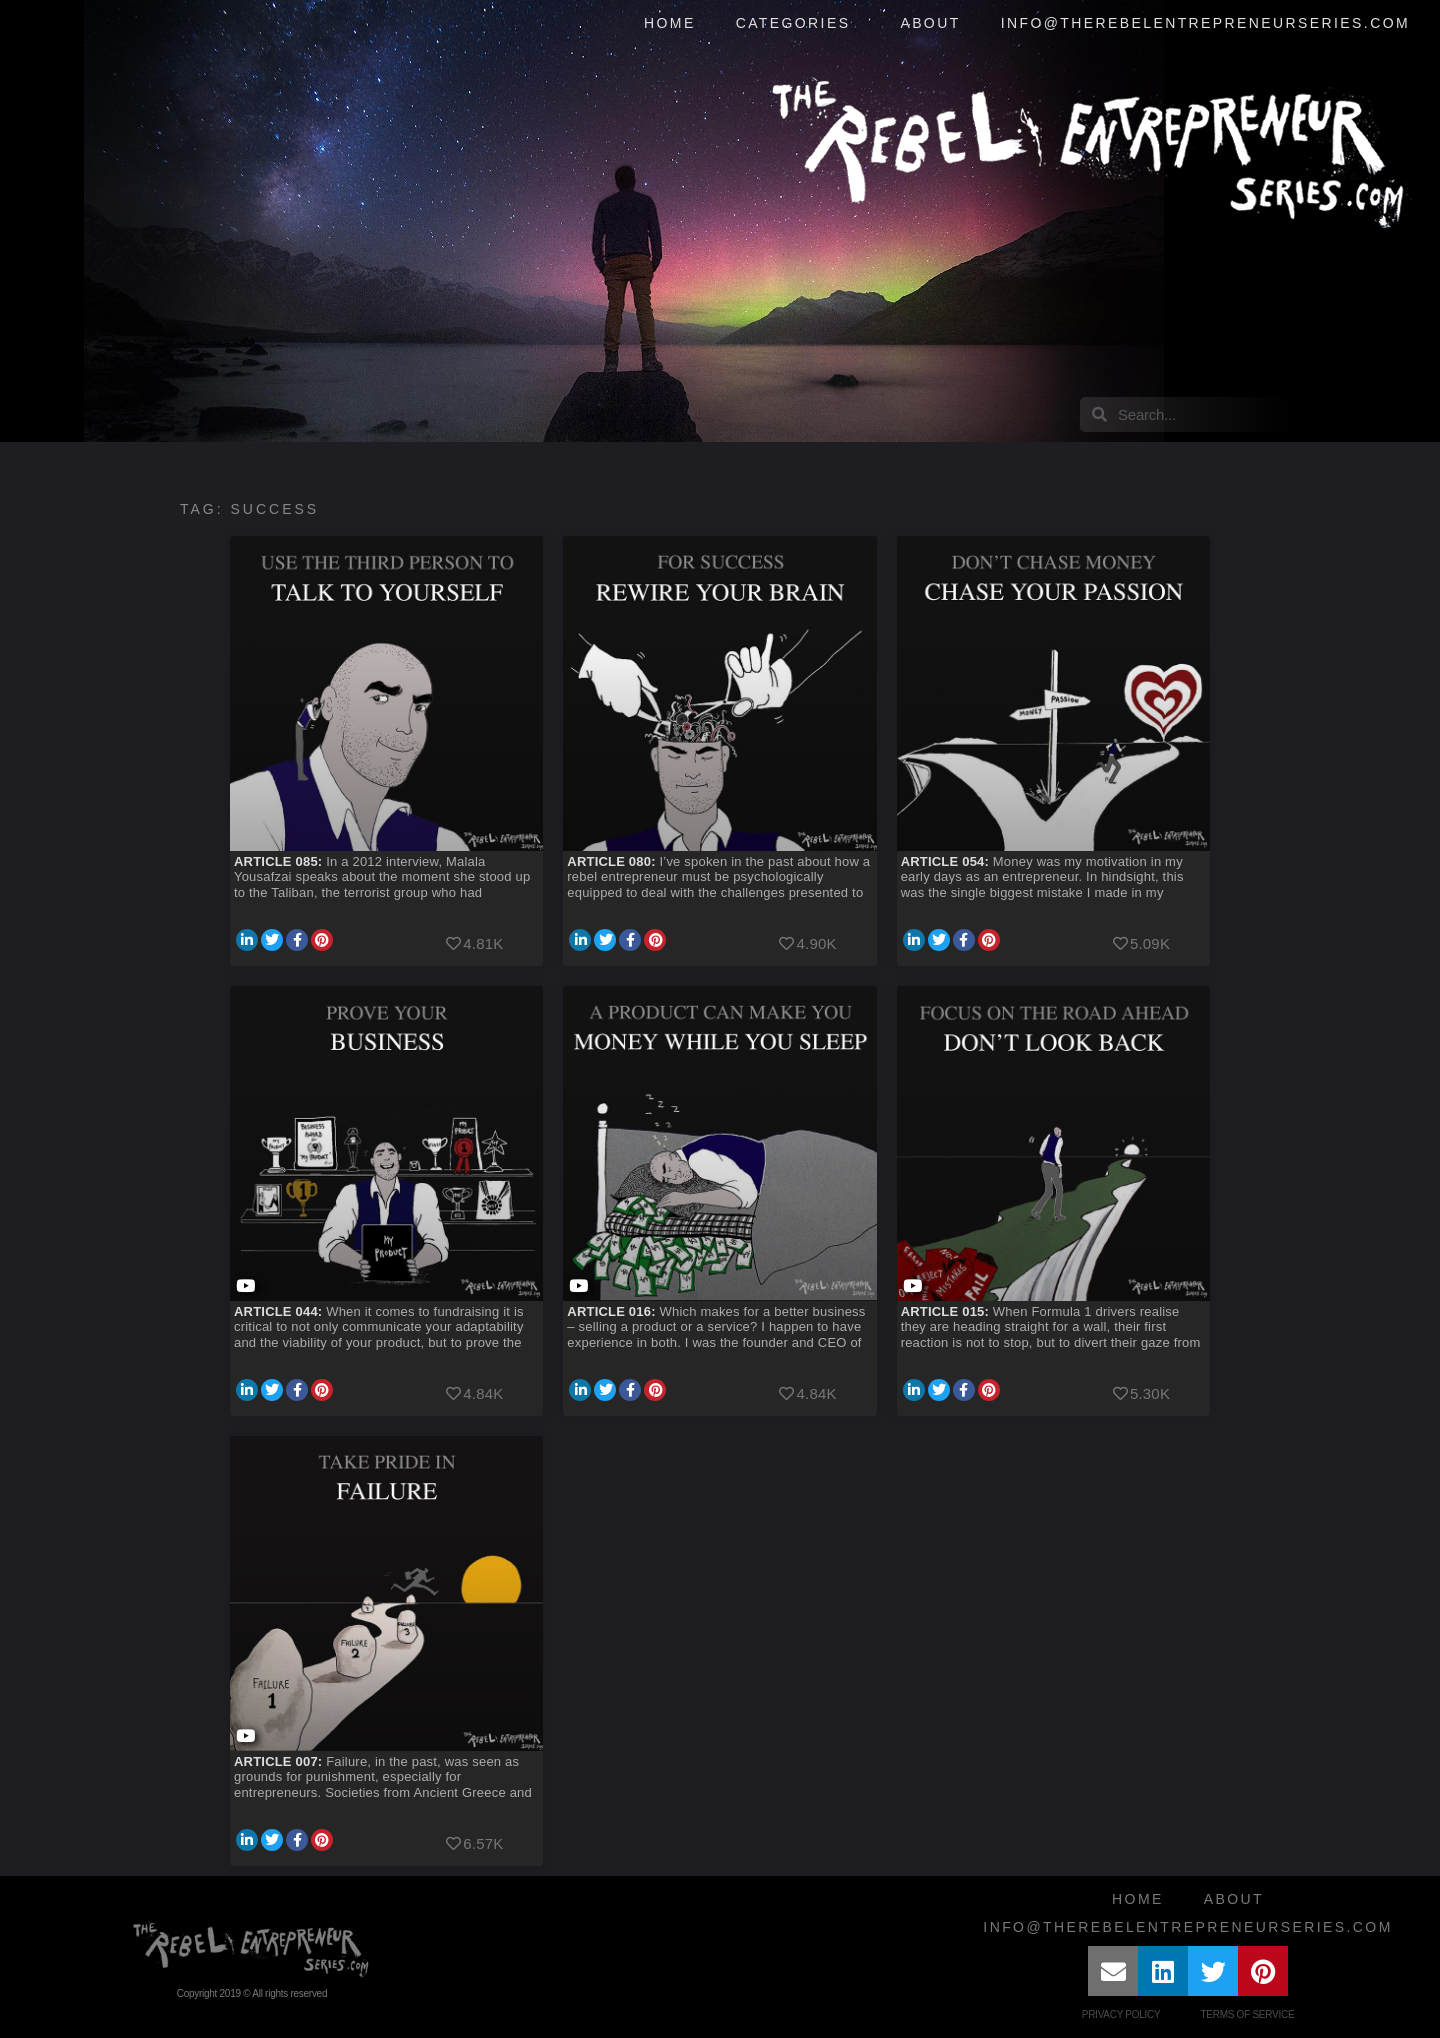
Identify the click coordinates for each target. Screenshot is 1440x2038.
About (930, 23)
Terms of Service (1247, 2014)
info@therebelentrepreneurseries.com (1205, 23)
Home (670, 23)
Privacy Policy (1121, 2014)
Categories (798, 24)
